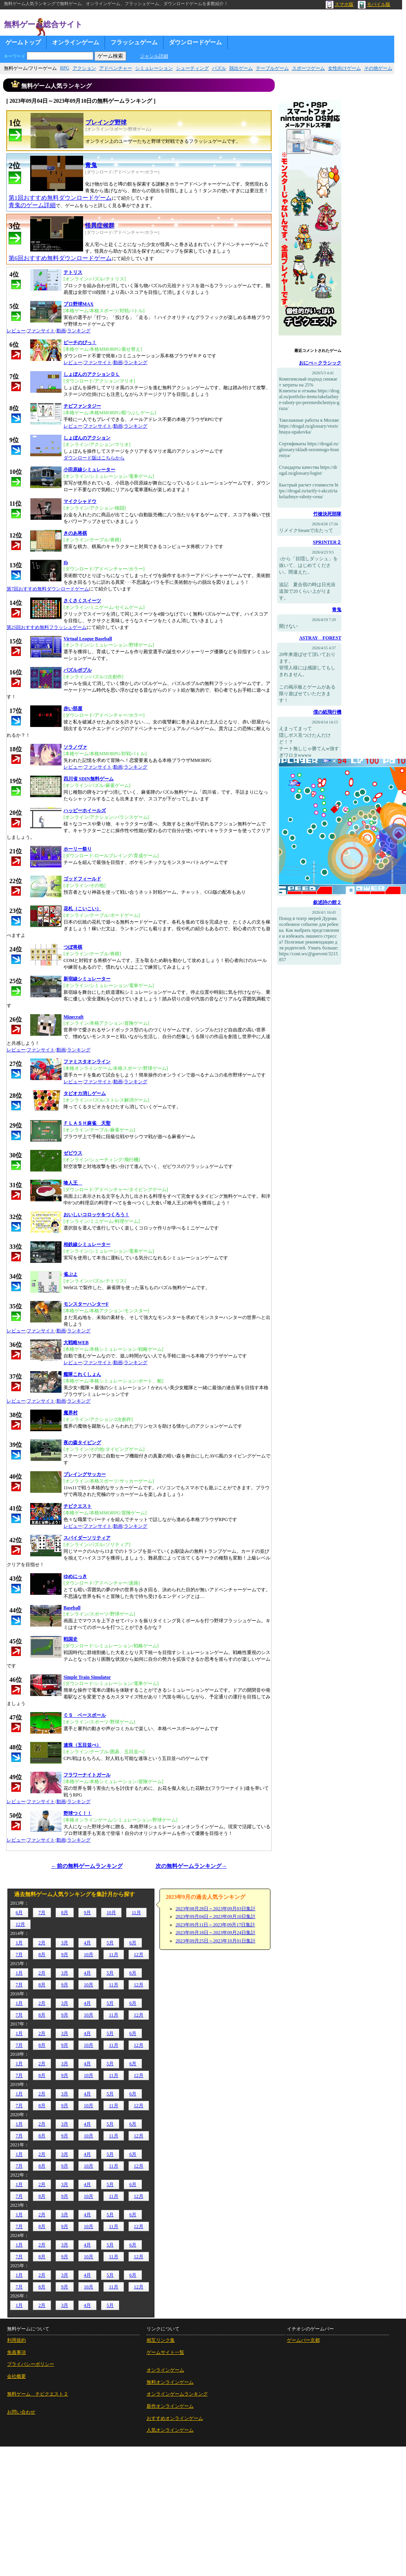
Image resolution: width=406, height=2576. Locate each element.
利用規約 (16, 2340)
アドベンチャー (115, 68)
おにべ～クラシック (320, 363)
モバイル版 (374, 4)
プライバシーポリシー (30, 2364)
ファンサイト (41, 330)
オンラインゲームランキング (177, 2394)
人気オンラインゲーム (170, 2430)
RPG (64, 68)
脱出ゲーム (241, 68)
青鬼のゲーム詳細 (32, 205)
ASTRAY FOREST (320, 638)
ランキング (79, 330)
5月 (110, 1943)
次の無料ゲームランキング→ (191, 1866)
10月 (111, 1912)
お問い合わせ (21, 2412)
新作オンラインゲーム (170, 2406)
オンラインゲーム (75, 42)
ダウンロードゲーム (195, 42)
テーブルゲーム (272, 68)
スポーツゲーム (308, 68)
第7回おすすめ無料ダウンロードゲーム (48, 589)
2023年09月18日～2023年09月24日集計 (216, 1932)
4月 (87, 1943)
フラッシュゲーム (134, 42)
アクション (84, 68)
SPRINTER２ (327, 542)
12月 (20, 1924)
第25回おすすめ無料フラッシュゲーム (47, 627)
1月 (19, 1943)
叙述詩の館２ (327, 902)
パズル (219, 68)
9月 (87, 1912)
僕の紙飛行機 (327, 712)
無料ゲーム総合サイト (43, 24)
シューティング (192, 68)
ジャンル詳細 (154, 56)
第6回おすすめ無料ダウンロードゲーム (60, 258)
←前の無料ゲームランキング (87, 1866)
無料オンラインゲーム (170, 2382)
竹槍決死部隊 (327, 514)
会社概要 (16, 2376)
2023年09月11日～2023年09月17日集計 (216, 1924)
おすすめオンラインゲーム (175, 2418)
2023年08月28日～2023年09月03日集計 (216, 1908)
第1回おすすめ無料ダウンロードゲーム (60, 198)
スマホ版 (339, 4)
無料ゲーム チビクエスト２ (37, 2394)
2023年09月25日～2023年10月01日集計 (216, 1941)
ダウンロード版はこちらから (94, 458)
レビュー (16, 330)
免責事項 (16, 2352)
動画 (61, 330)
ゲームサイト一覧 (165, 2352)
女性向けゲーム (344, 68)
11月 (136, 1912)
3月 (64, 1943)
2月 (41, 1943)
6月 (19, 1912)
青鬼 (336, 609)
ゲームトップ (23, 42)
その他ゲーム (378, 68)
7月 (41, 1912)
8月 (64, 1912)
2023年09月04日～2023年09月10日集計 (216, 1916)
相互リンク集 (161, 2340)
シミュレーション (154, 68)
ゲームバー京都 (303, 2340)
